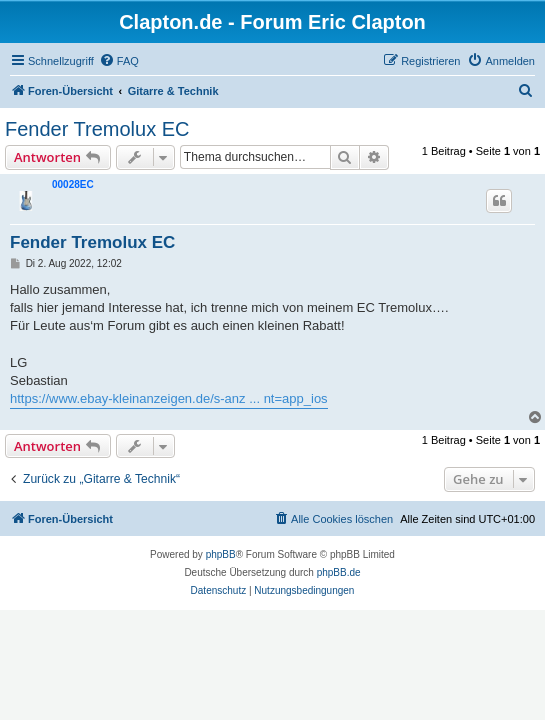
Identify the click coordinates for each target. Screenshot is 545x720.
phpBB (221, 554)
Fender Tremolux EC (97, 129)
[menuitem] (119, 61)
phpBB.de (339, 572)
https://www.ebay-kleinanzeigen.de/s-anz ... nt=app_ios (169, 398)
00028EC (73, 184)
